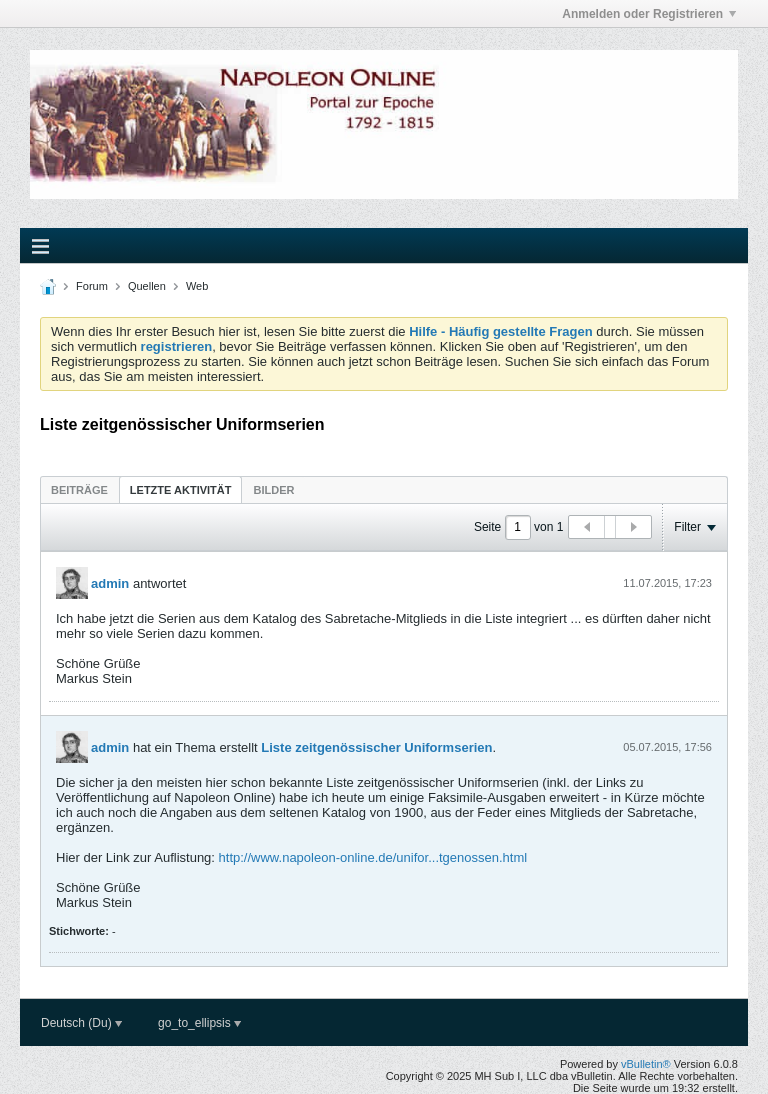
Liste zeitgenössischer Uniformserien (376, 747)
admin (110, 583)
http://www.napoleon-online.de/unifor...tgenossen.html (373, 857)
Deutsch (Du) (81, 1023)
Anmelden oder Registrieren (649, 14)
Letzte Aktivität (181, 490)
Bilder (273, 490)
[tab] (79, 489)
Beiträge (79, 490)
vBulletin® (646, 1064)
